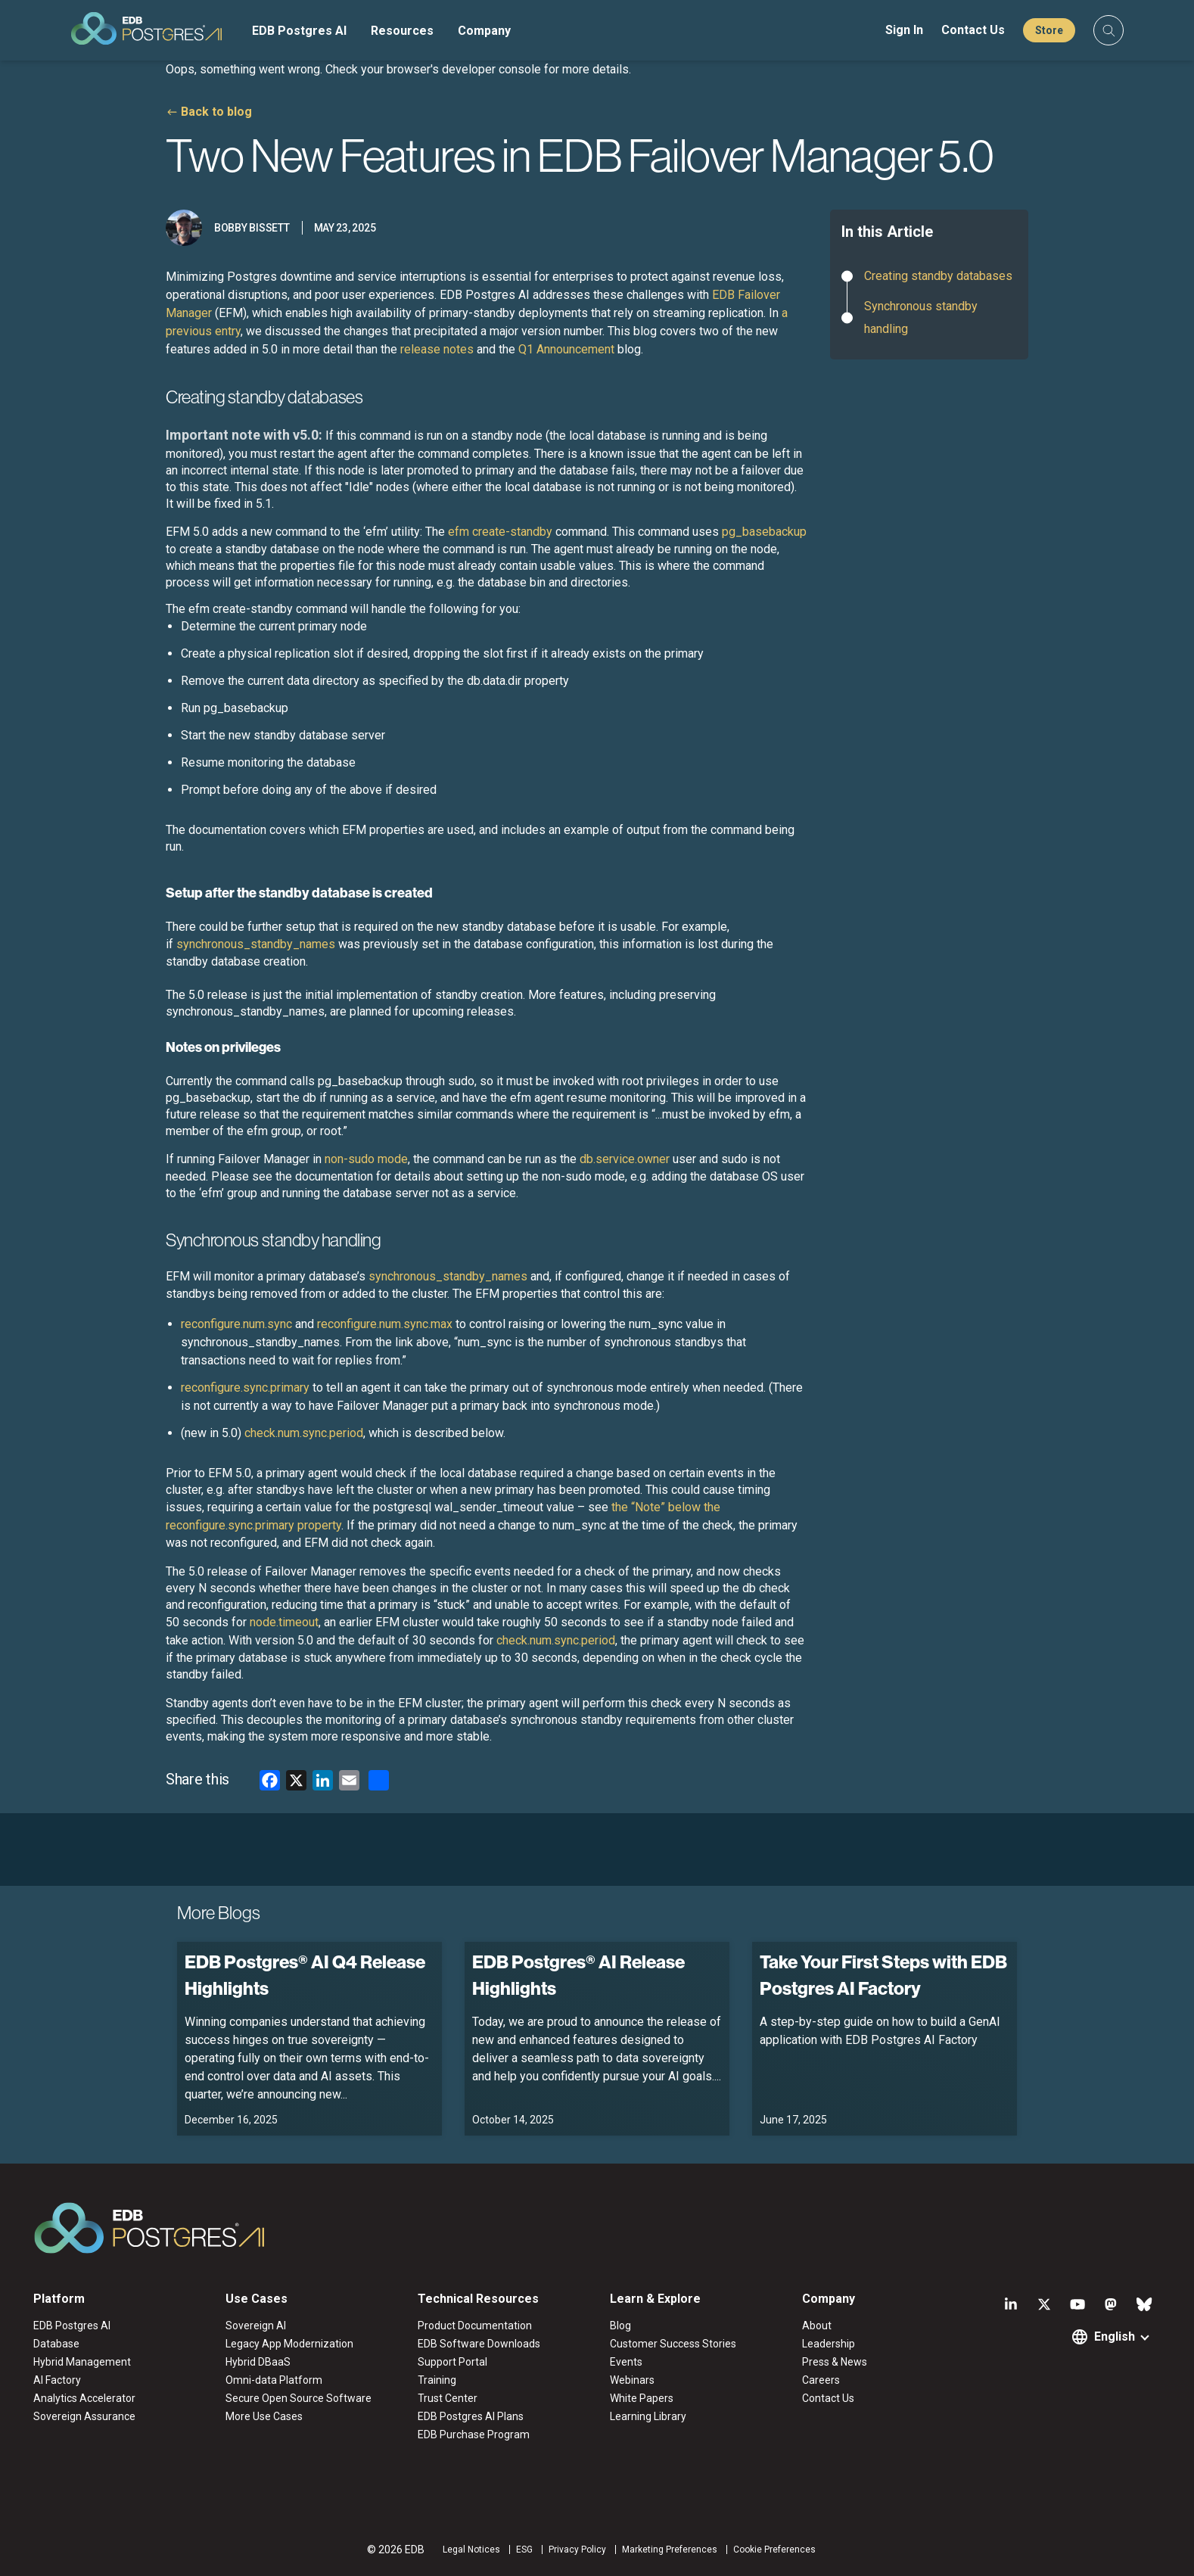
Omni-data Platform (273, 2380)
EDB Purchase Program (474, 2434)
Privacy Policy (577, 2549)
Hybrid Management (82, 2362)
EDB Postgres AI (299, 30)
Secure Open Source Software (298, 2398)
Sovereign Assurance (84, 2416)
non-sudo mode (366, 1159)
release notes (437, 349)
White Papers (641, 2398)
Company (484, 30)
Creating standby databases (938, 276)
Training (437, 2380)
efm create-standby (500, 531)
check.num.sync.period (303, 1433)
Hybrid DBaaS (258, 2362)
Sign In (904, 30)
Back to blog (216, 111)
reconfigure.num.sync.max (384, 1324)
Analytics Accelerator (84, 2398)
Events (626, 2362)
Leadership (828, 2344)
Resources (402, 30)
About (817, 2325)
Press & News (834, 2362)
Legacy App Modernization (289, 2344)
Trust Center (447, 2398)
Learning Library (648, 2416)
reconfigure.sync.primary (245, 1387)
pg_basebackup (764, 531)
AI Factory (57, 2380)
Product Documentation (475, 2325)
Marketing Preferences (669, 2549)
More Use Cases (264, 2416)
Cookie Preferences (774, 2549)
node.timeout (284, 1622)
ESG (524, 2549)
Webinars (632, 2380)
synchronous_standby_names (255, 944)
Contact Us (973, 30)
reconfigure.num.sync (236, 1324)
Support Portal (452, 2362)
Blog (620, 2325)
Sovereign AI (255, 2325)
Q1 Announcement (566, 349)
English (1114, 2336)
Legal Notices (471, 2549)
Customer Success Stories (673, 2344)
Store (1049, 30)
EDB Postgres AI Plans (471, 2416)
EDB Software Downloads (479, 2344)
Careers (821, 2380)
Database (56, 2344)
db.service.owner (625, 1159)
